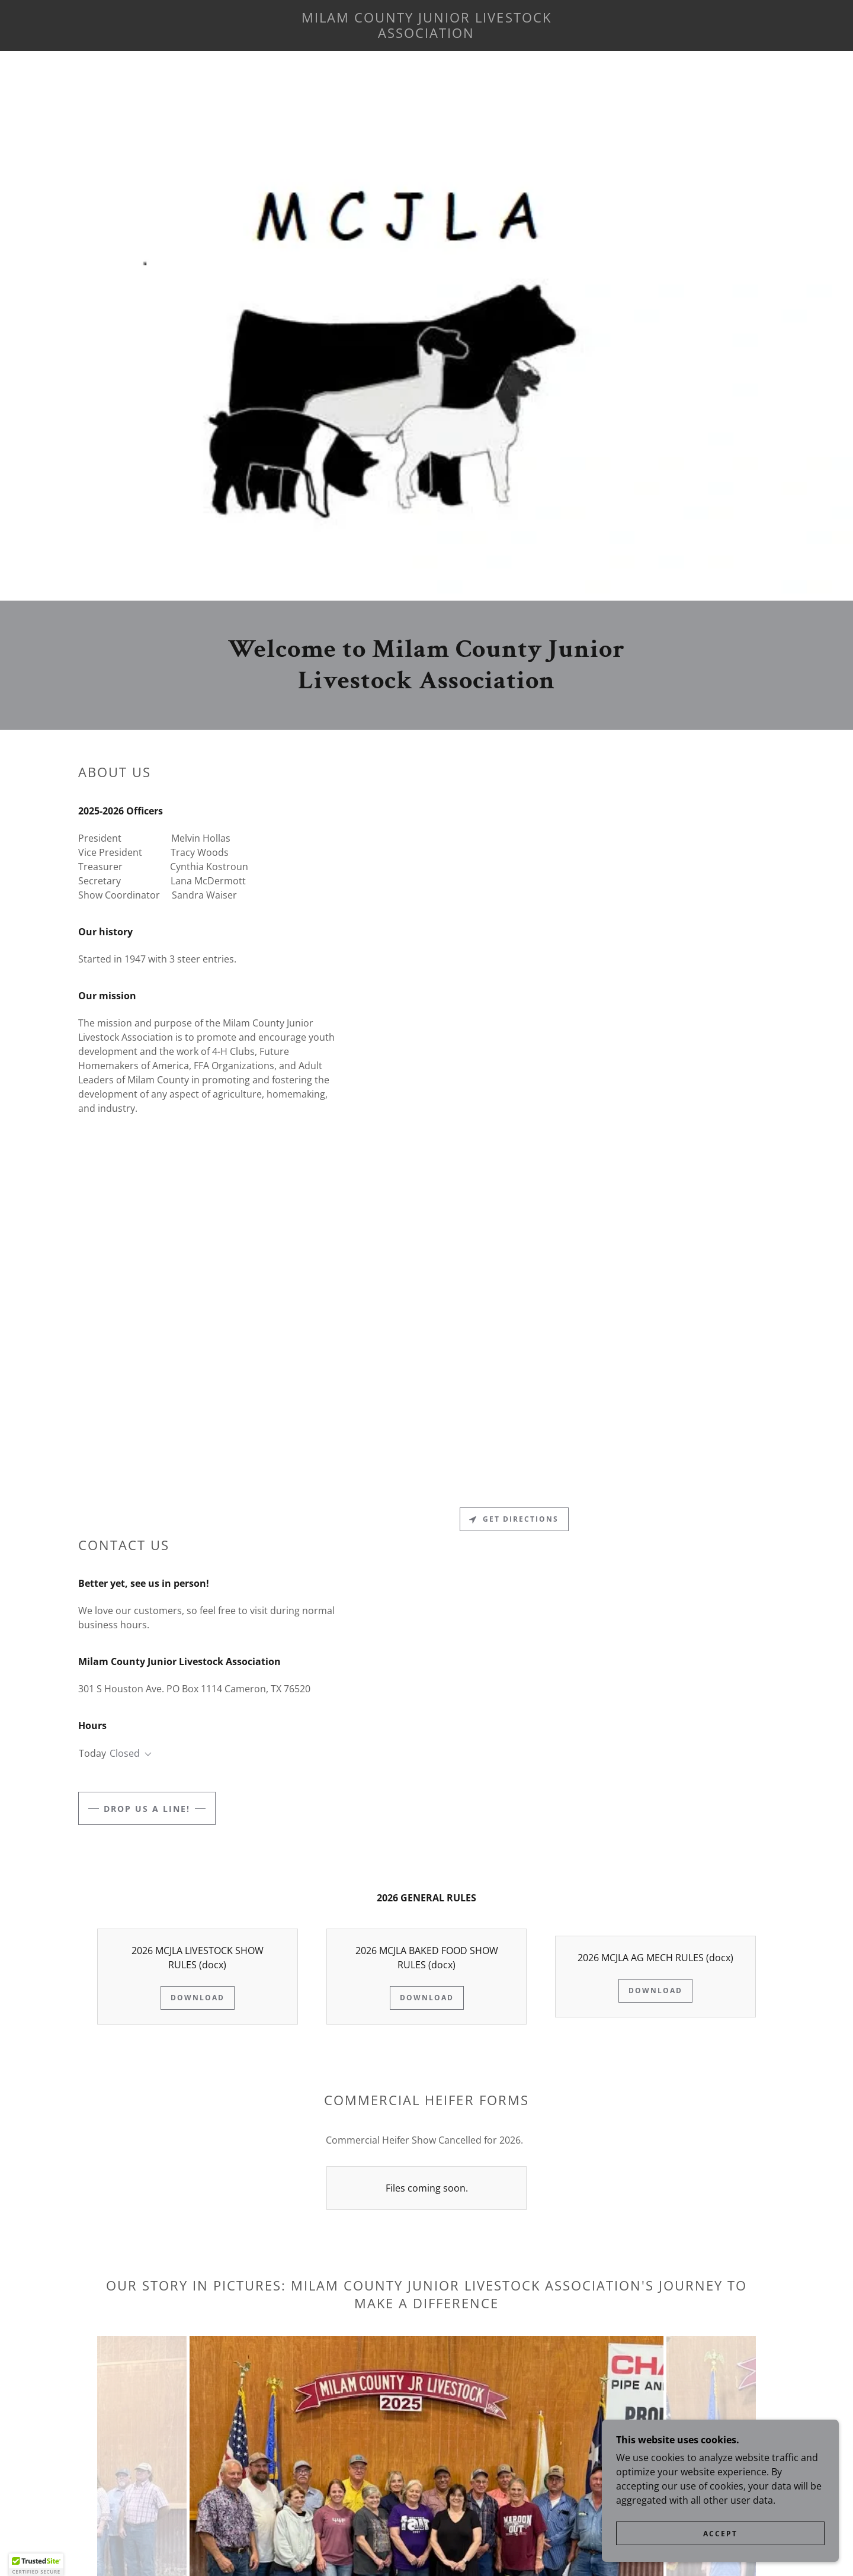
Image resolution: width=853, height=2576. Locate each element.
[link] (426, 34)
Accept (720, 2534)
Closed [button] (125, 1753)
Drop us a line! (147, 1808)
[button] (145, 1754)
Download (198, 1998)
